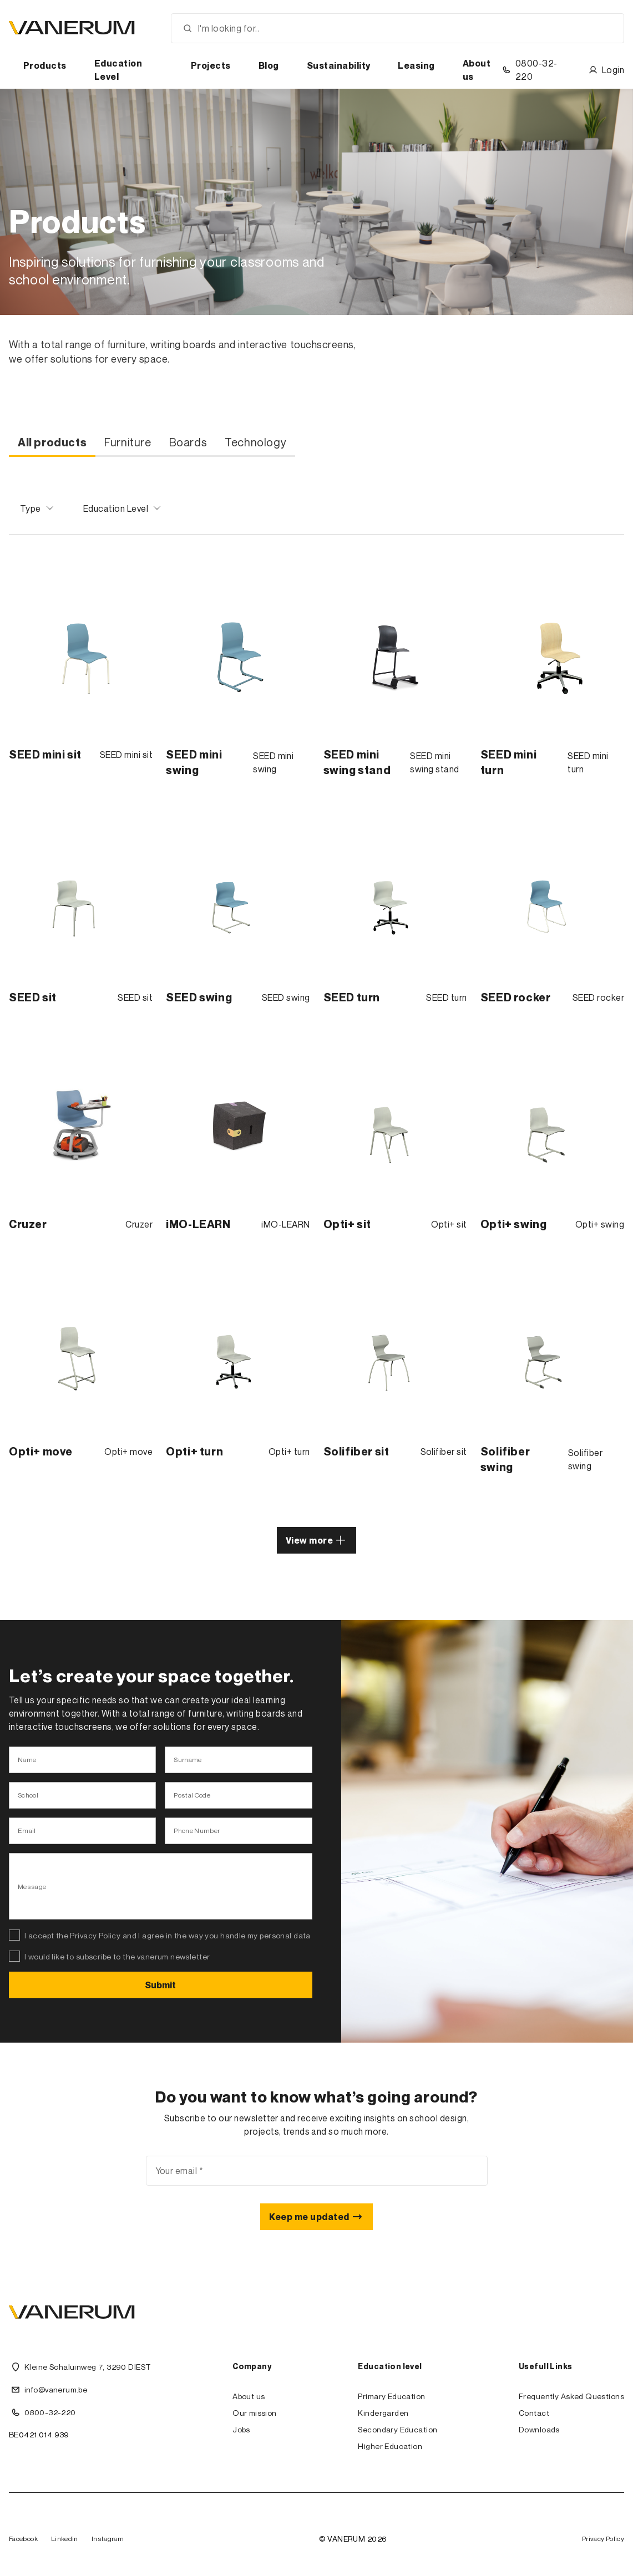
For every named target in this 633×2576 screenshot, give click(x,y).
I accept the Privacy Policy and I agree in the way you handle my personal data (167, 1935)
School (28, 1795)
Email (27, 1830)
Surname (188, 1759)
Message (32, 1886)
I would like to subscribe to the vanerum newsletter (117, 1956)
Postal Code (192, 1795)
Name (27, 1759)
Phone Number (197, 1830)
